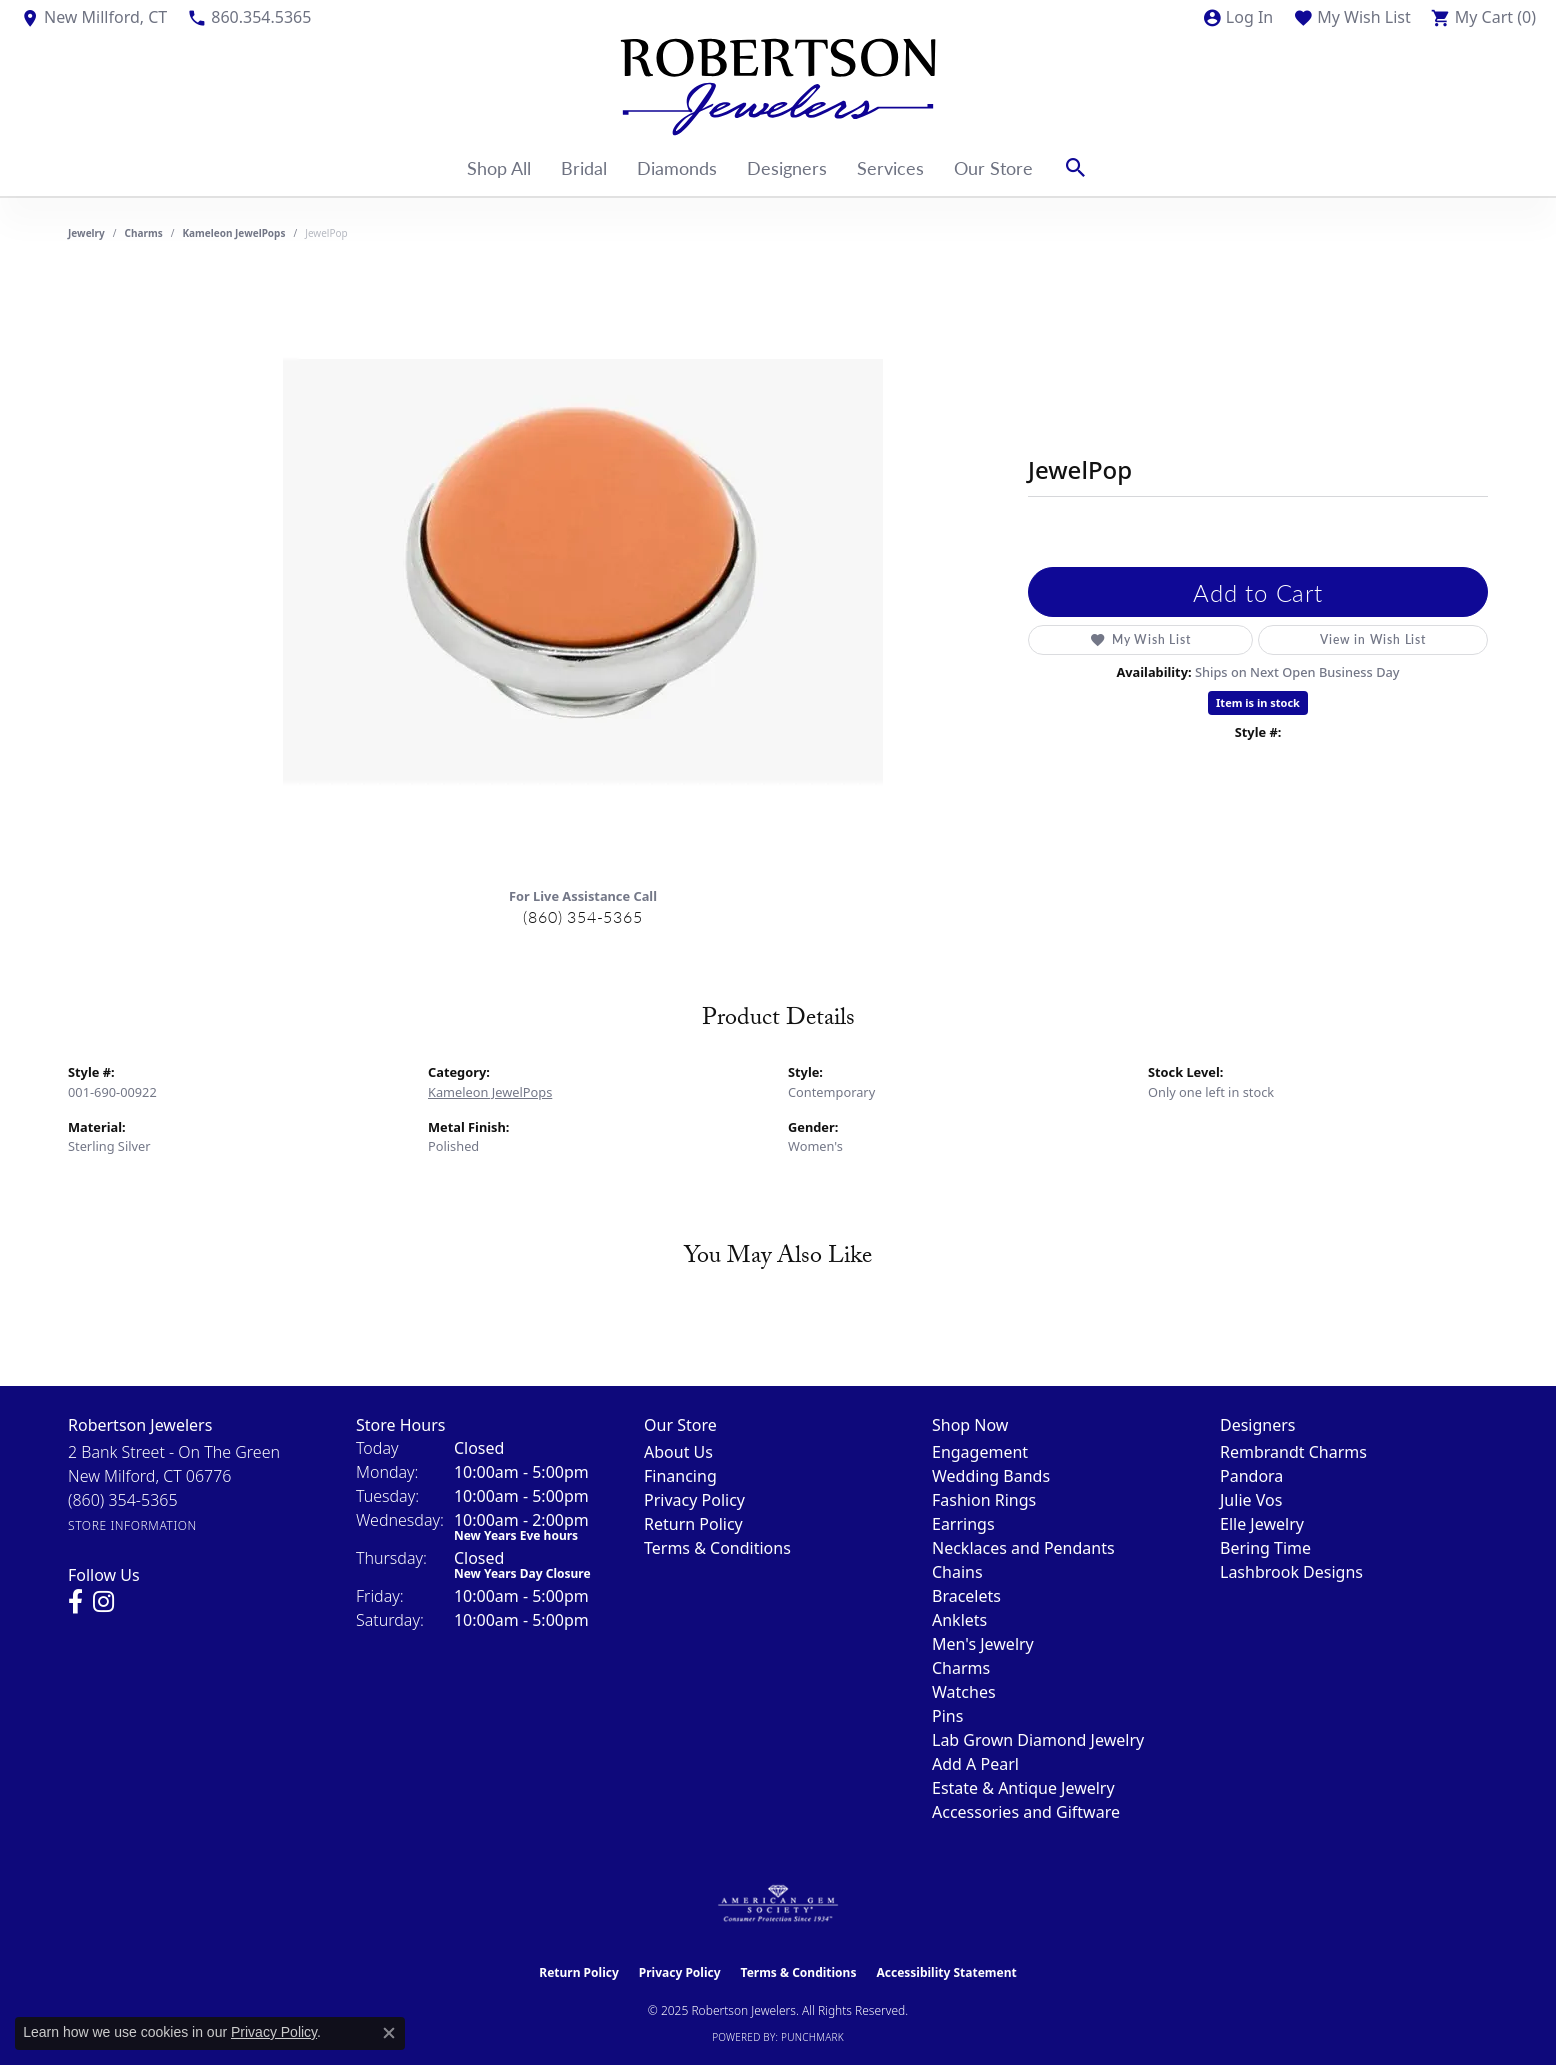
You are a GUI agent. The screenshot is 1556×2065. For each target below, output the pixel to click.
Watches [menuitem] (964, 1692)
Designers (787, 167)
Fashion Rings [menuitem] (984, 1500)
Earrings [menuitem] (963, 1524)
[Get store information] (132, 1525)
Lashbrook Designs (1291, 1572)
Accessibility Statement (946, 1972)
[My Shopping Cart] (1483, 17)
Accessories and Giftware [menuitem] (1026, 1812)
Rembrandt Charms (1293, 1452)
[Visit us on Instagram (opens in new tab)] (103, 1602)
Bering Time (1265, 1548)
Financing (680, 1476)
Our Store (993, 167)
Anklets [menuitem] (959, 1620)
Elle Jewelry (1262, 1524)
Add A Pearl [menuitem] (975, 1764)
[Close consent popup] (389, 2033)
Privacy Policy (694, 1500)
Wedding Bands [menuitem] (991, 1476)
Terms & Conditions (717, 1548)
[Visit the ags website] (778, 1904)
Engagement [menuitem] (980, 1452)
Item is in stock (1258, 702)
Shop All (499, 167)
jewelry (86, 233)
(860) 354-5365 (582, 916)
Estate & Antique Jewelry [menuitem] (1023, 1788)
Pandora (1251, 1476)
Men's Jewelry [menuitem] (983, 1644)
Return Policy (693, 1524)
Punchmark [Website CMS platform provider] (812, 2037)
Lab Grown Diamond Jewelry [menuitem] (1038, 1740)
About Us (678, 1452)
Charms (144, 233)
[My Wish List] (1352, 17)
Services (890, 167)
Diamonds (677, 167)
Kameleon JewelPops (233, 233)
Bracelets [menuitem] (966, 1596)
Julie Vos (1251, 1500)
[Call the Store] (123, 1500)
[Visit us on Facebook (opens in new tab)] (75, 1602)
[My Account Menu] (1237, 17)
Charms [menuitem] (961, 1668)
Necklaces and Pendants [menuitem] (1023, 1548)
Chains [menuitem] (957, 1572)
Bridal (584, 167)
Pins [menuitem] (947, 1716)
